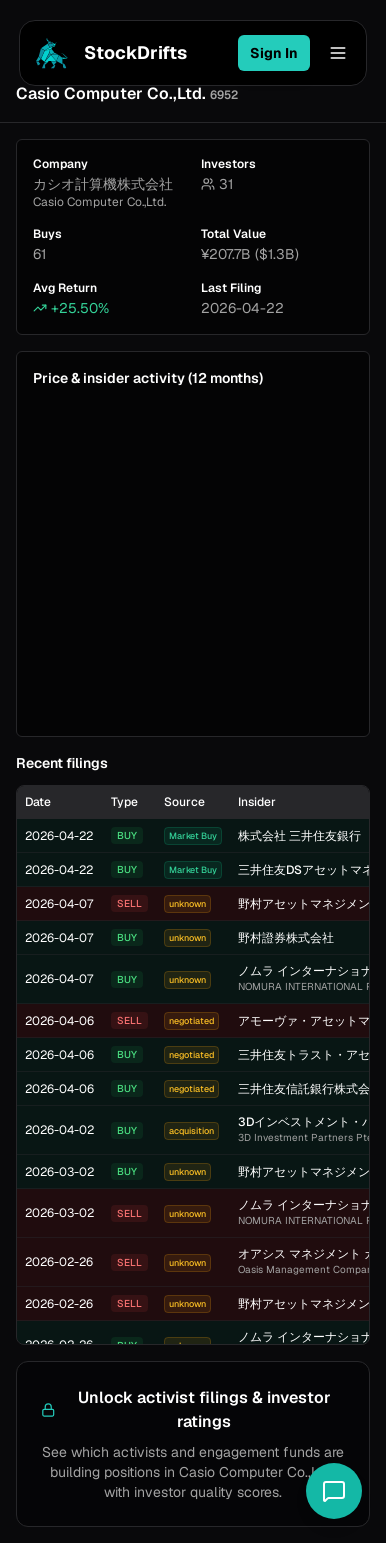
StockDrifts (107, 53)
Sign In (274, 53)
